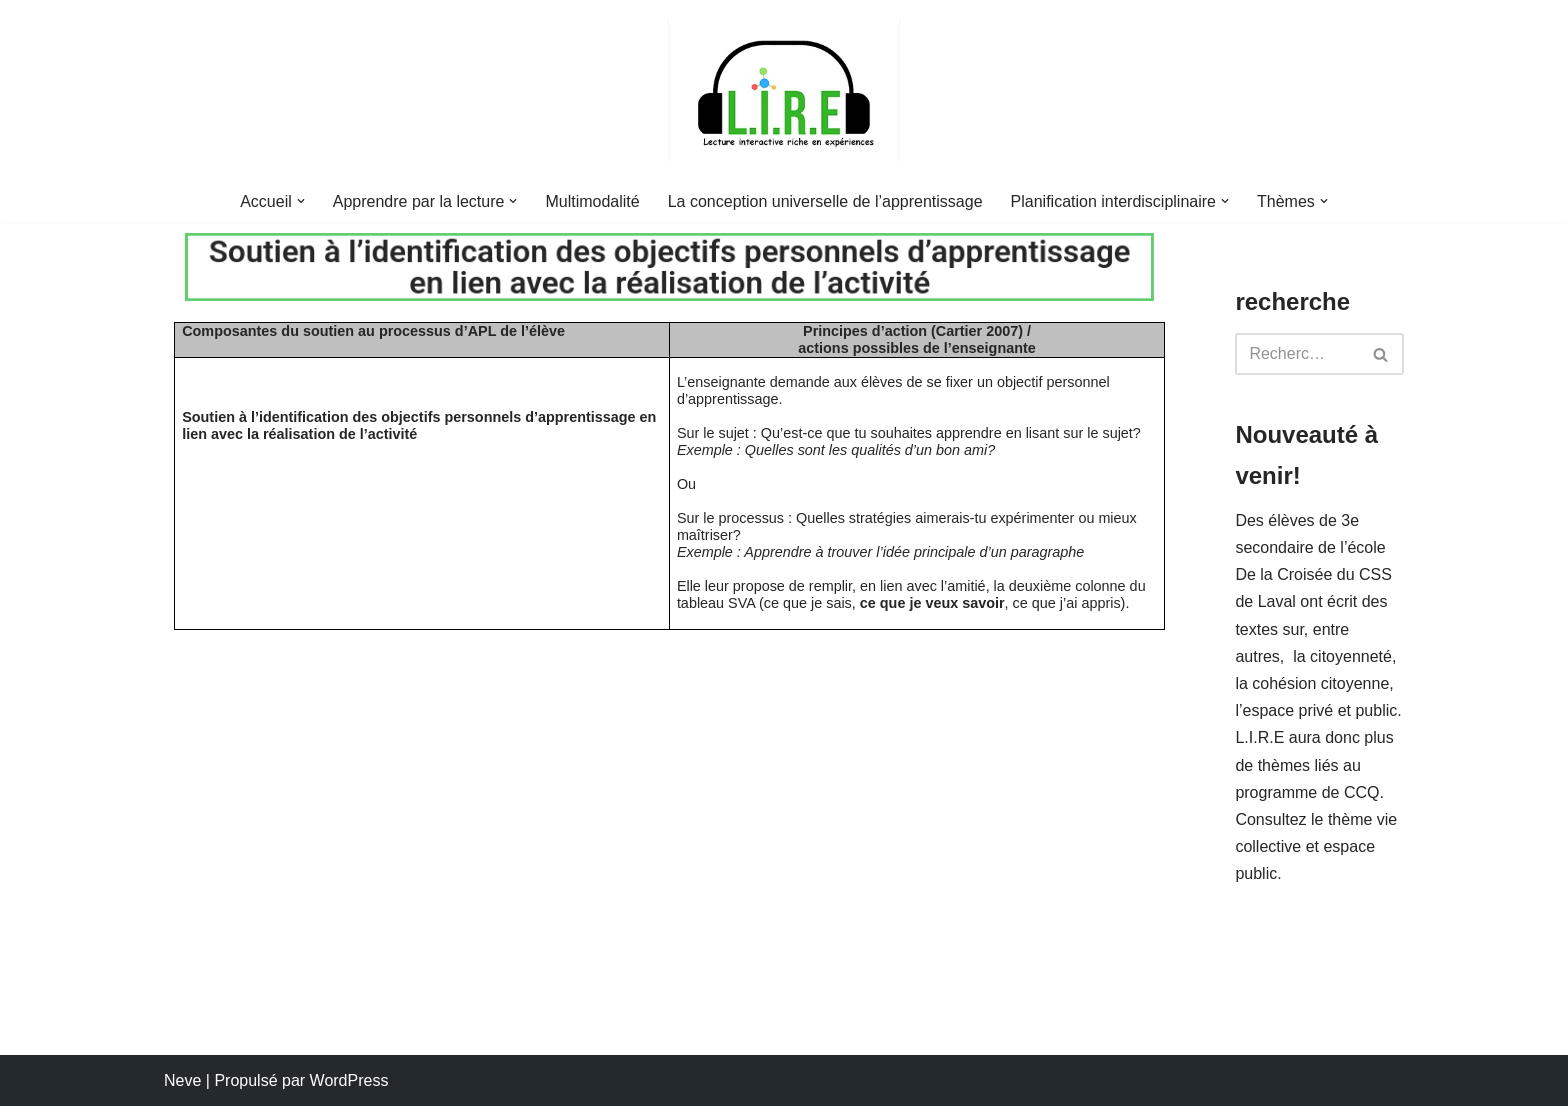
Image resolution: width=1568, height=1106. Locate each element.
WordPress (349, 1080)
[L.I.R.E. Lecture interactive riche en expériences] (784, 90)
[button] (301, 201)
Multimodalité (592, 201)
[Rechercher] (1297, 354)
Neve (182, 1080)
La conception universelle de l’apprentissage (825, 201)
